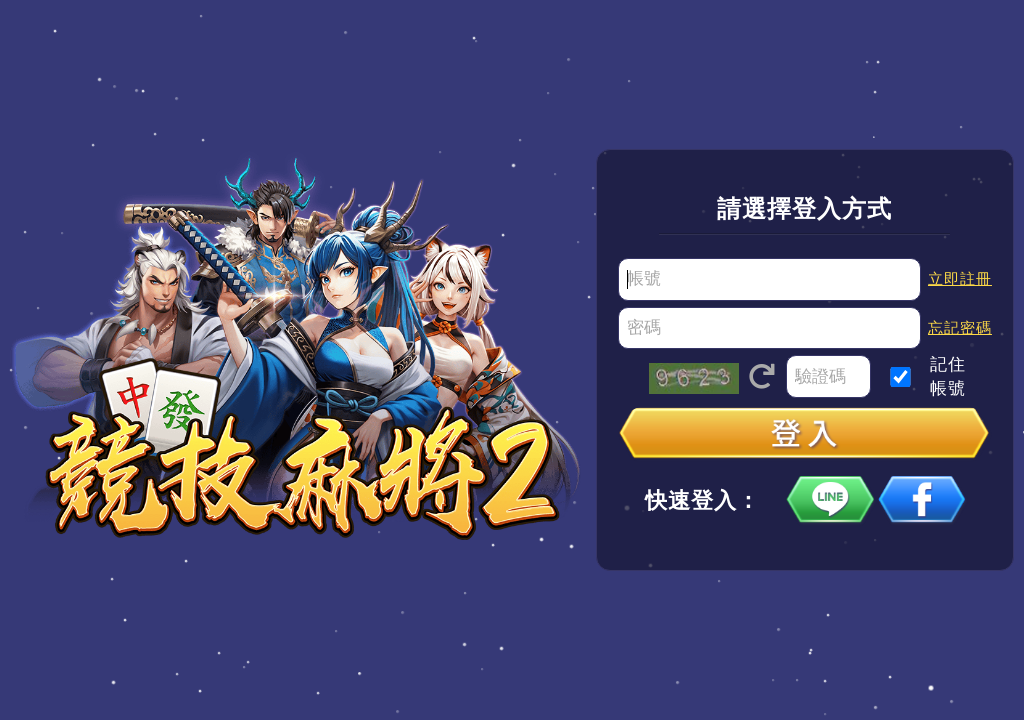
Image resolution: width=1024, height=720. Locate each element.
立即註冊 (960, 278)
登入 (805, 435)
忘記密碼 (960, 327)
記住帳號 (948, 376)
